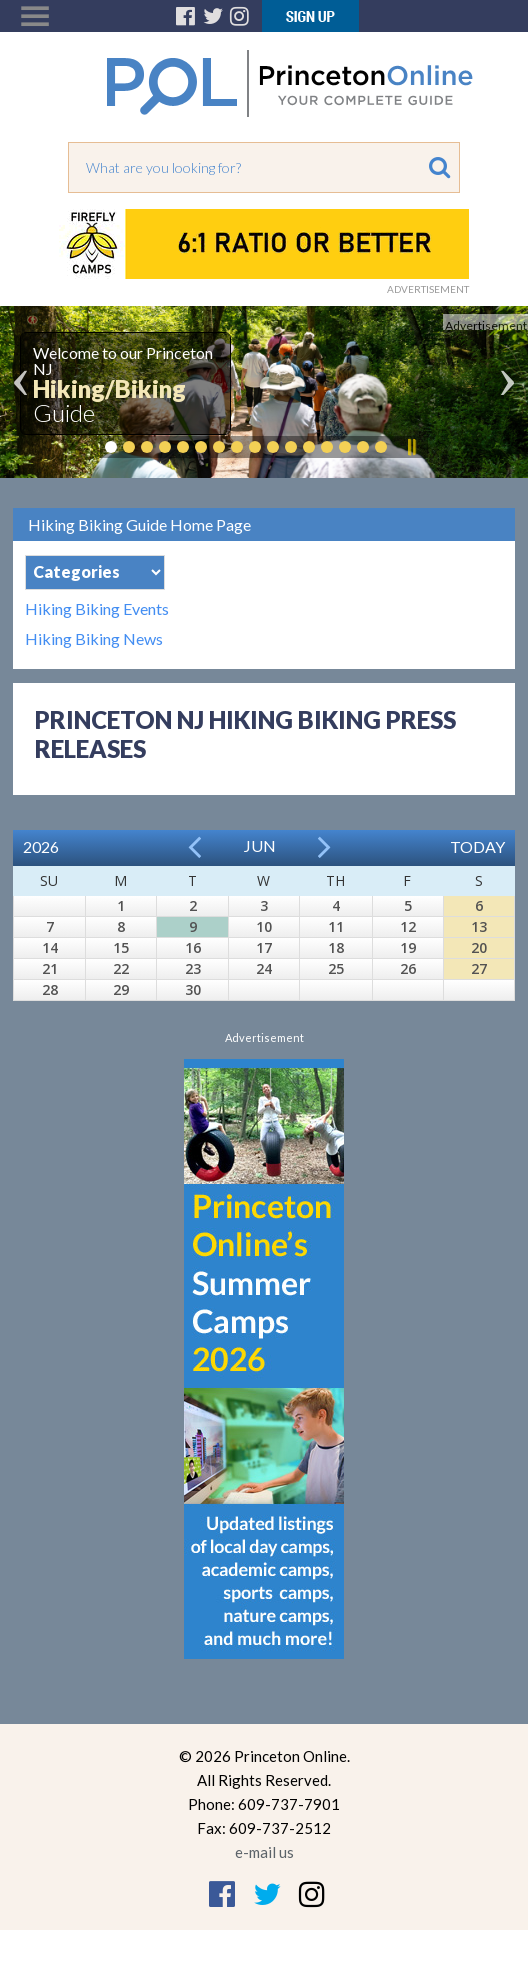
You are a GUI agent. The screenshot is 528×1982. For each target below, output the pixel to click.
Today (477, 846)
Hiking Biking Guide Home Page (139, 524)
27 (479, 968)
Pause (411, 447)
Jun (260, 845)
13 (479, 926)
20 (479, 947)
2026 (41, 846)
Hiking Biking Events (97, 609)
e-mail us (264, 1852)
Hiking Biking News (94, 639)
